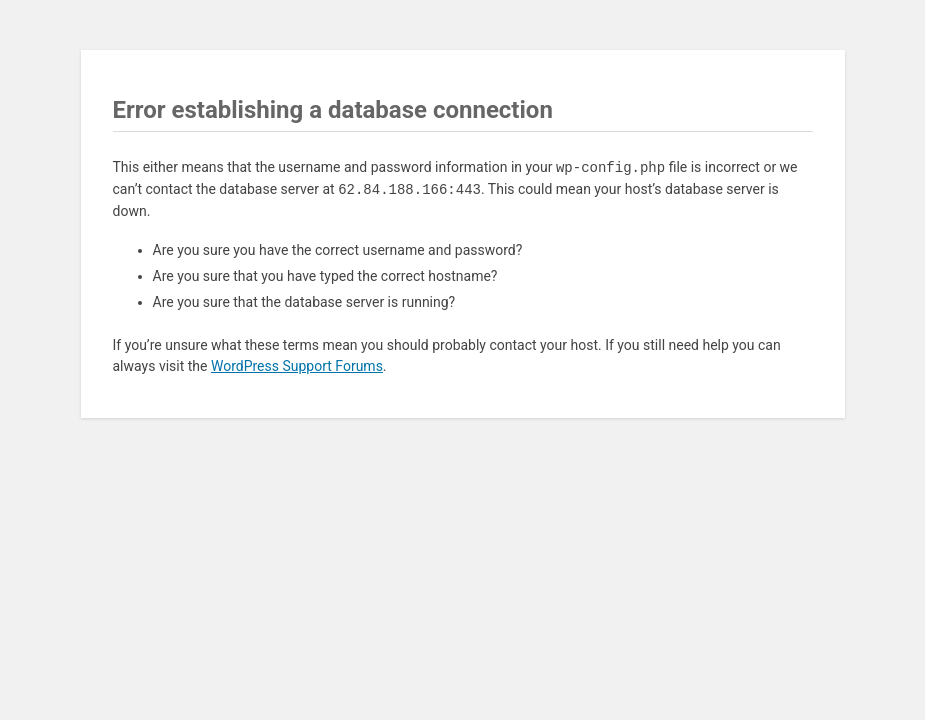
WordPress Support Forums (297, 366)
